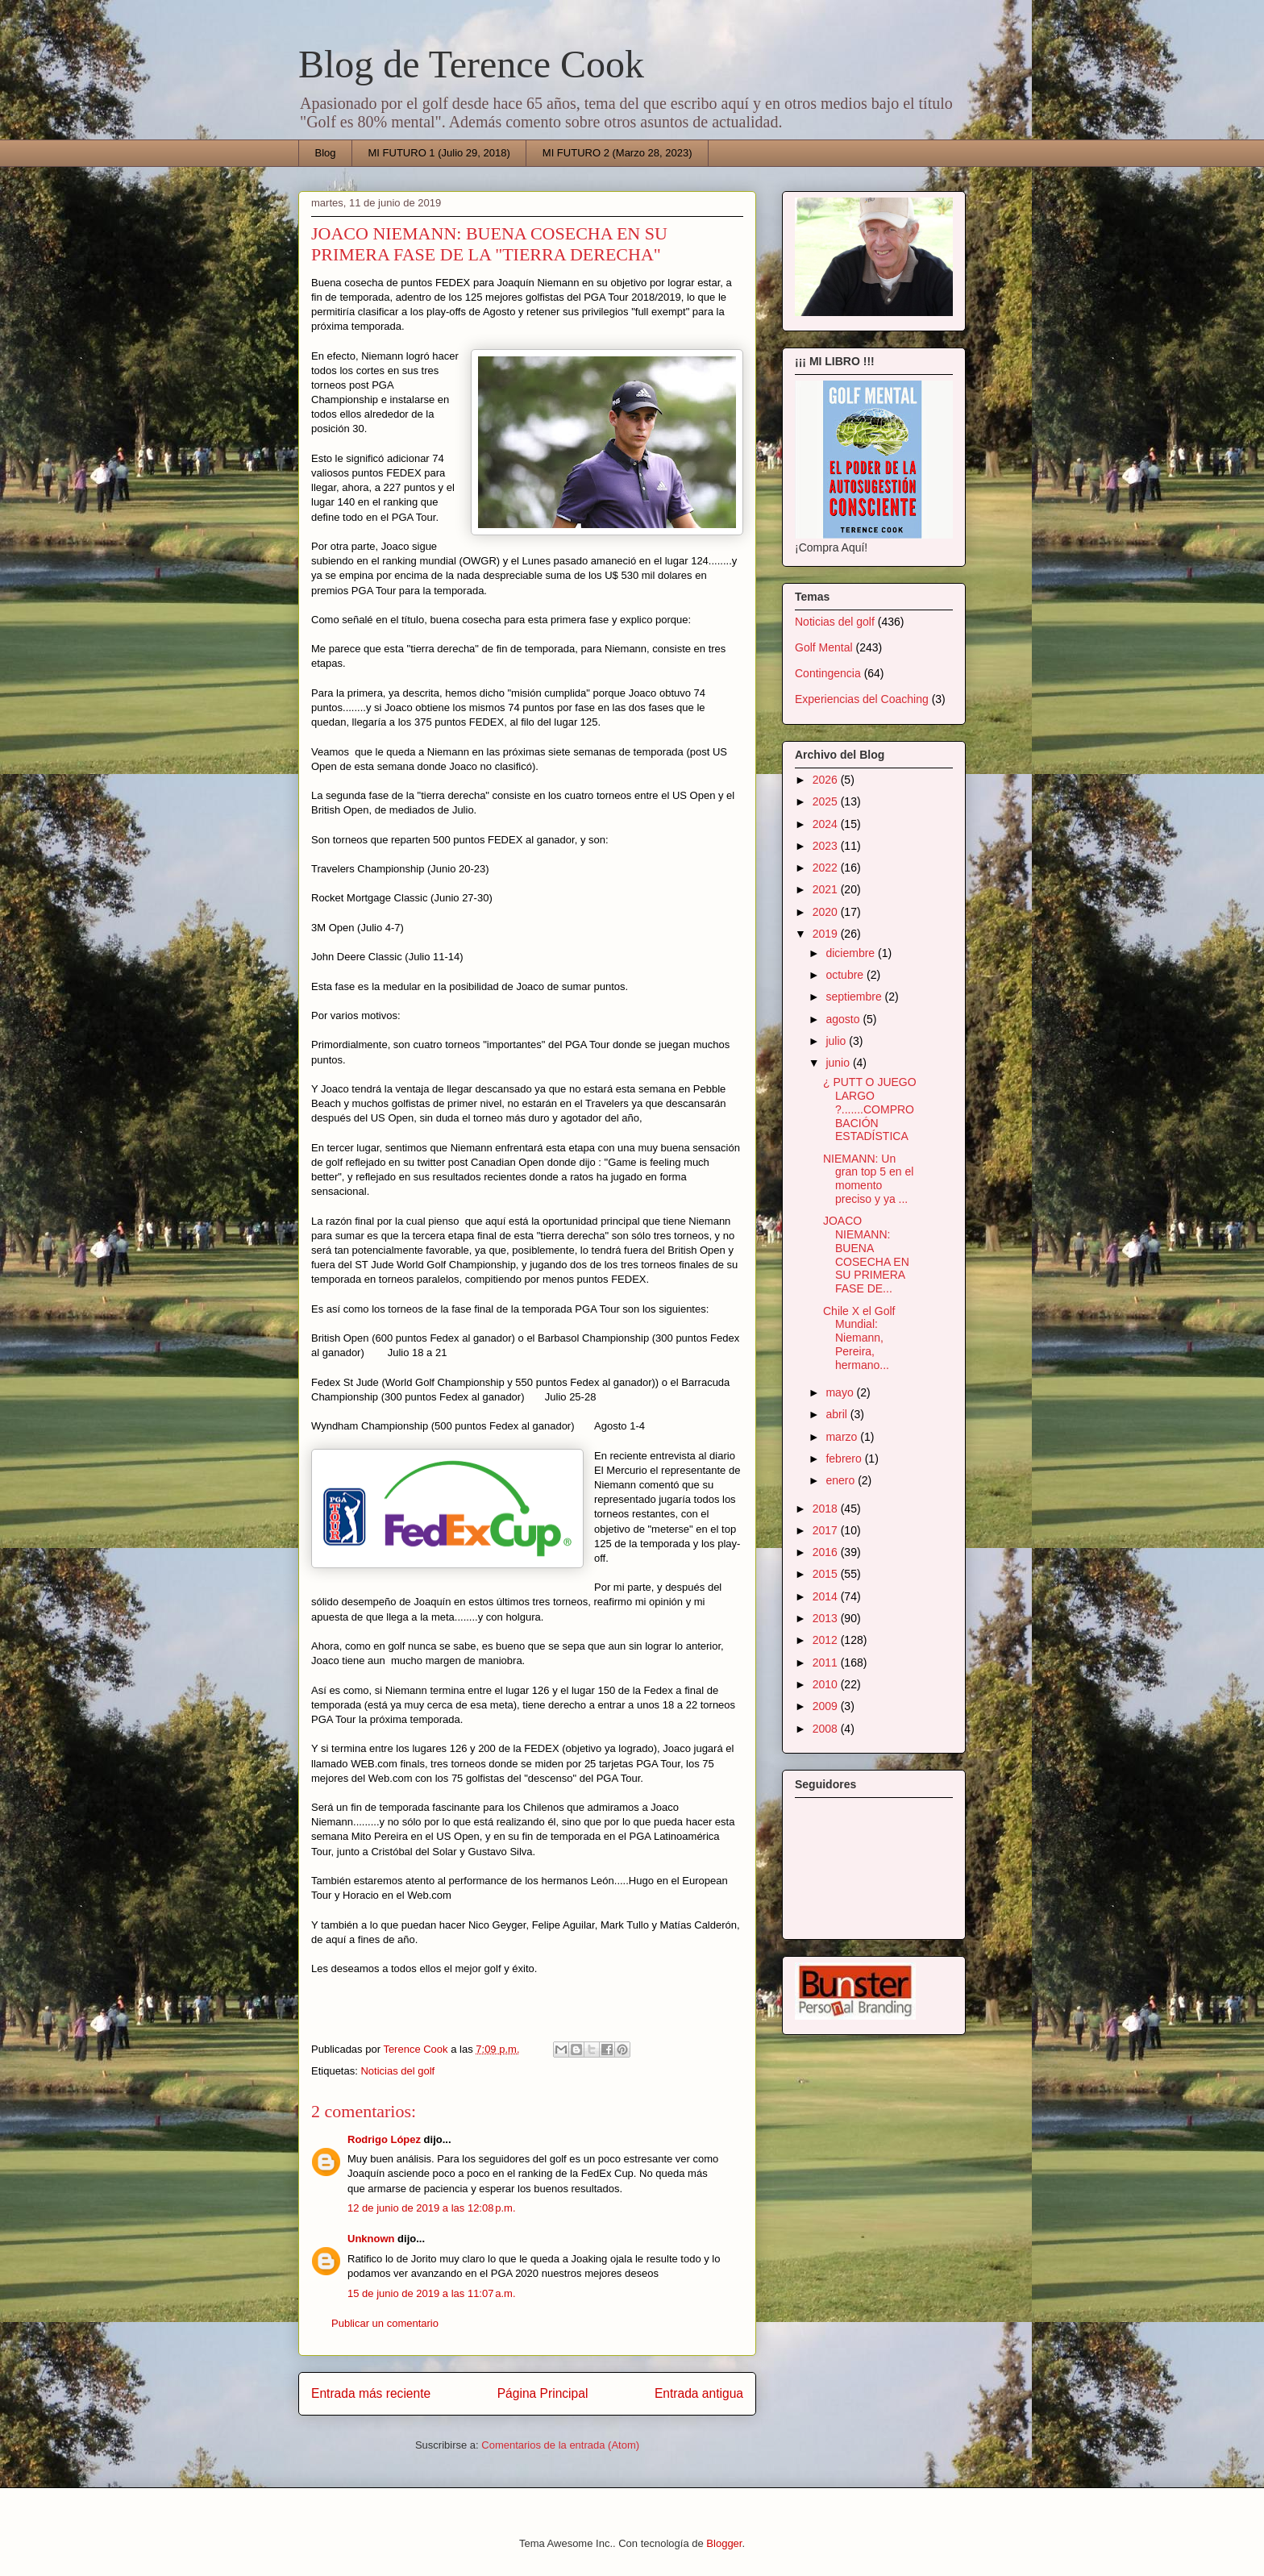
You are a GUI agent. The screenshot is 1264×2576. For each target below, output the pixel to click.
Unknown (371, 2239)
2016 (827, 1552)
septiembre (854, 996)
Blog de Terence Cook (471, 64)
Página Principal (542, 2393)
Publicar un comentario (385, 2323)
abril (837, 1414)
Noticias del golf (397, 2071)
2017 (827, 1530)
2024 (827, 824)
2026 (827, 779)
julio (837, 1040)
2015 (827, 1573)
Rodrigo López (384, 2139)
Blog (325, 153)
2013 (827, 1618)
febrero (844, 1458)
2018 (827, 1508)
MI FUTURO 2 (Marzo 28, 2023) (617, 153)
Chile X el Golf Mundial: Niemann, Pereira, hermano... (859, 1338)
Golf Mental (824, 647)
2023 (827, 845)
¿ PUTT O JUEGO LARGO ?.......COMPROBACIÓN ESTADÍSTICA (870, 1109)
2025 (827, 801)
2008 (827, 1728)
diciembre (851, 953)
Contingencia (828, 673)
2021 (827, 889)
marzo (842, 1436)
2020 (827, 911)
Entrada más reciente (370, 2393)
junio (838, 1062)
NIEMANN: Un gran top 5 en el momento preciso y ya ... (868, 1178)
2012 (827, 1639)
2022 (827, 867)
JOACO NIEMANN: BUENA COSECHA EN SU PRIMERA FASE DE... (866, 1254)
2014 (827, 1596)
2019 (827, 933)
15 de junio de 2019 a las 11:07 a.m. (431, 2293)
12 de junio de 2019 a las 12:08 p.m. (431, 2208)
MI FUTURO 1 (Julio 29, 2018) (439, 153)
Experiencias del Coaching (862, 699)
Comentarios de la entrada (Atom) (560, 2445)
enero (841, 1480)
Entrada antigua (699, 2393)
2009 (827, 1706)
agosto (844, 1019)
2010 (827, 1684)
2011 (827, 1662)
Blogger (724, 2543)
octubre (846, 974)
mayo (840, 1392)
